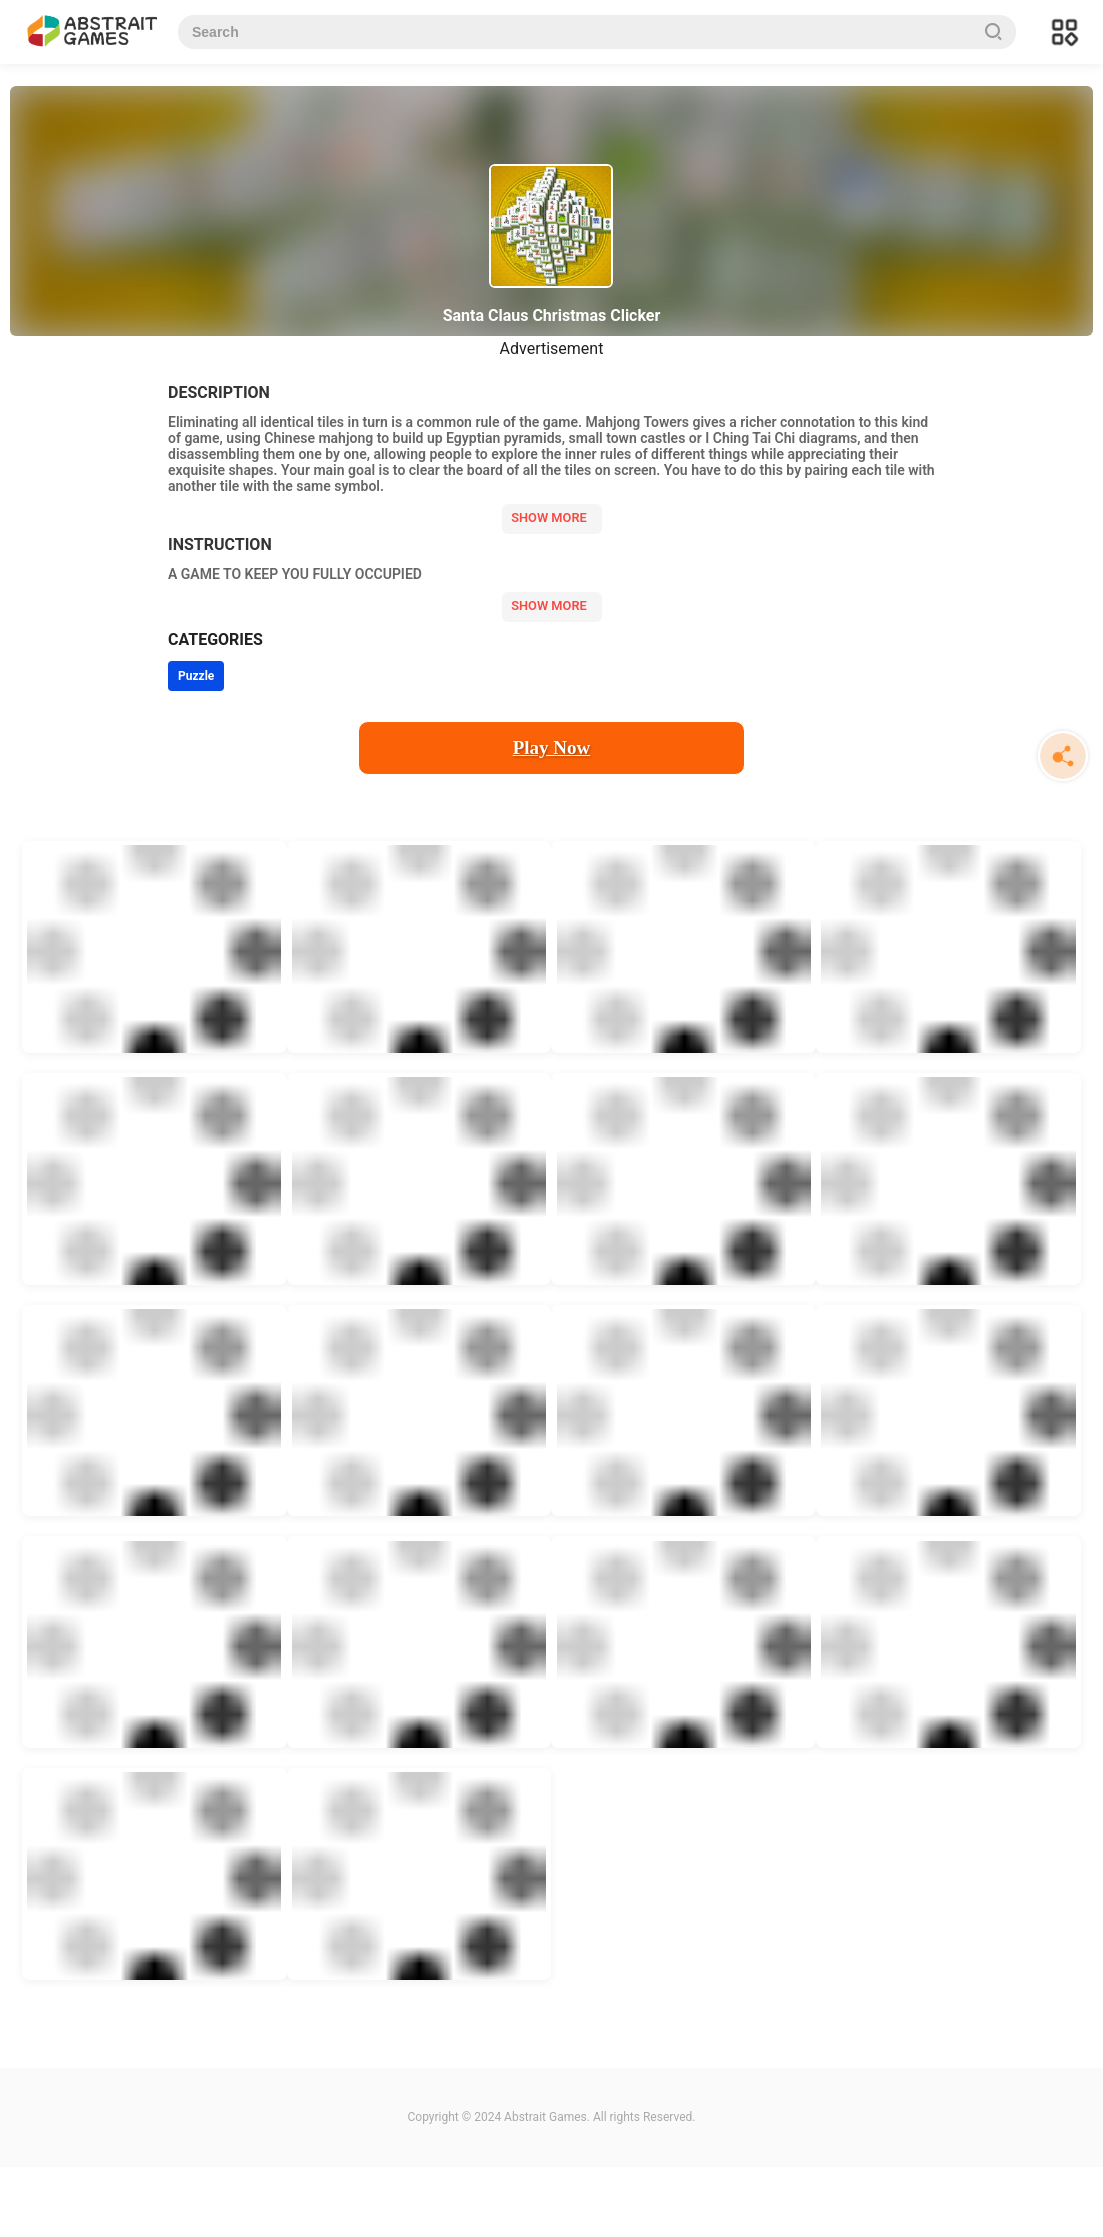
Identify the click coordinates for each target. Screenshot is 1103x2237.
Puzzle (196, 676)
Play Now (552, 747)
